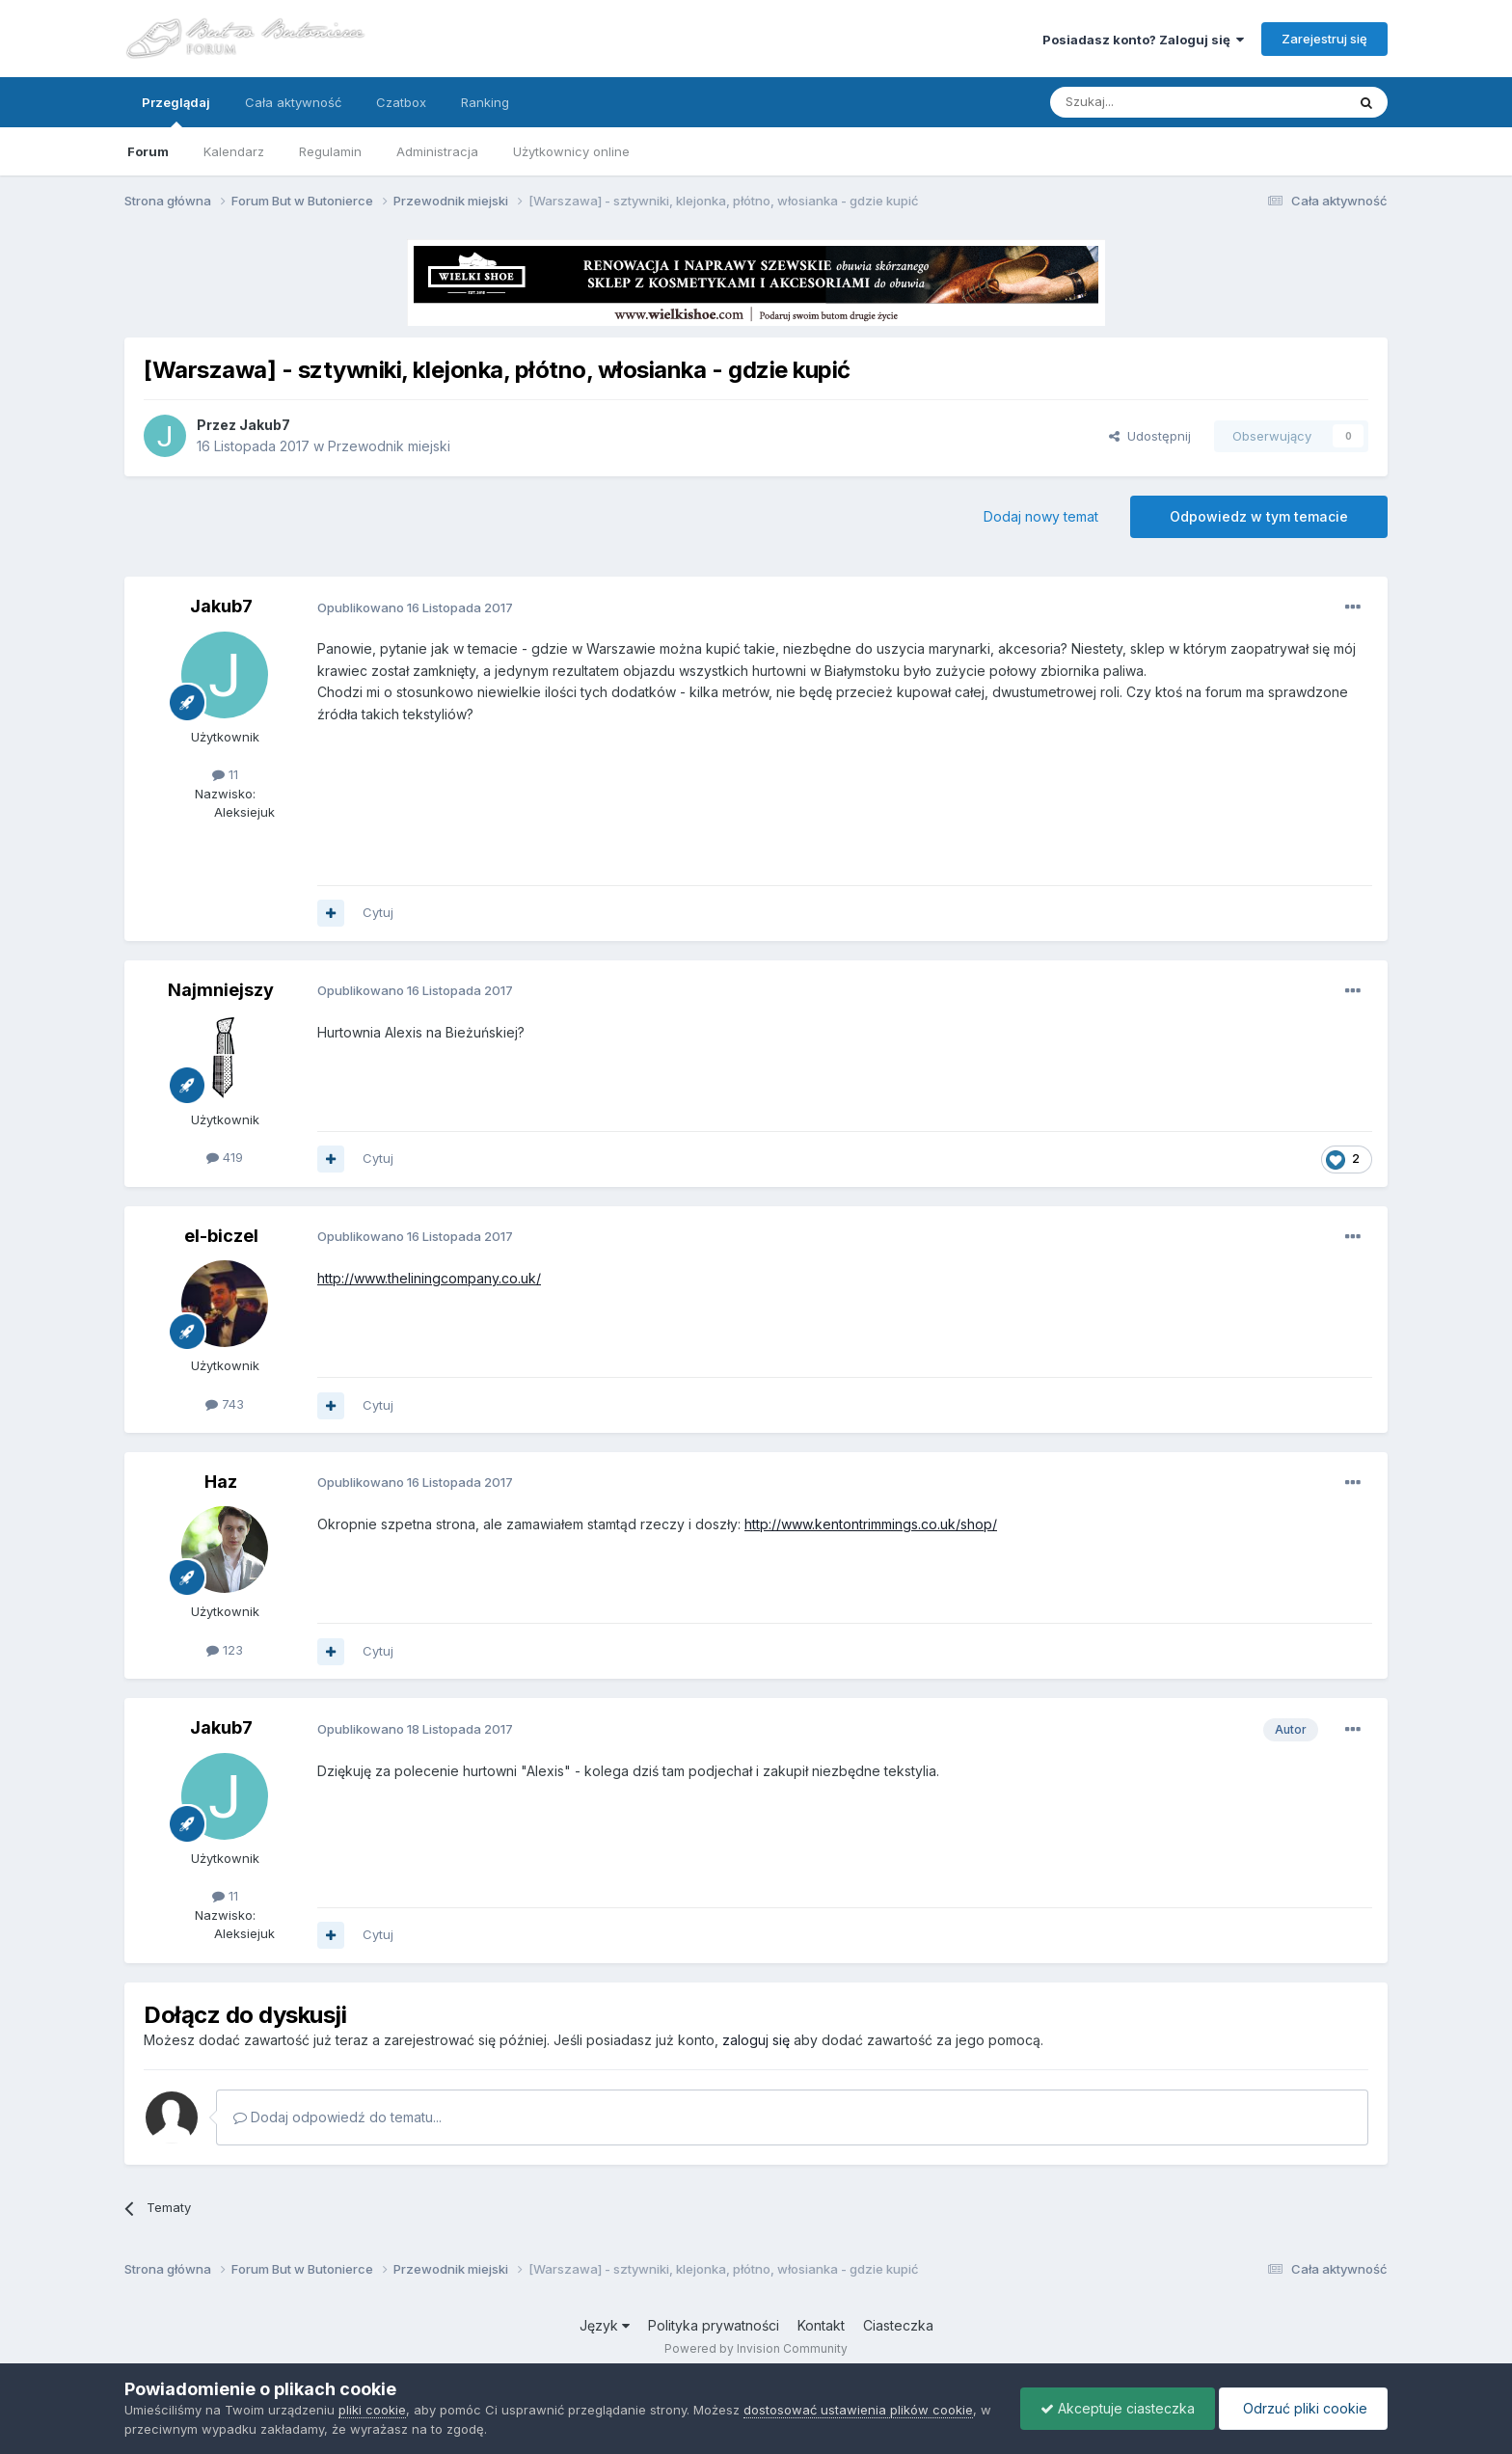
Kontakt (821, 2325)
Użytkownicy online (571, 151)
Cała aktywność (293, 102)
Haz (220, 1481)
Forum (148, 151)
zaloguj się (756, 2040)
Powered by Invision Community (756, 2348)
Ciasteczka (898, 2325)
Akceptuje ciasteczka (1117, 2408)
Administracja (437, 151)
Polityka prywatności (713, 2325)
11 (225, 774)
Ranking (485, 102)
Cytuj (378, 912)
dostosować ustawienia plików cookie (858, 2409)
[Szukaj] (1150, 102)
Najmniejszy (221, 990)
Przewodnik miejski (389, 446)
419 (224, 1157)
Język (605, 2325)
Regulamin (330, 151)
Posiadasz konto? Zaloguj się (1143, 39)
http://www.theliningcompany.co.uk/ (429, 1278)
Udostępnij (1150, 436)
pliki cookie (372, 2409)
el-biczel (221, 1236)
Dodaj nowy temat (1041, 516)
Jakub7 (264, 425)
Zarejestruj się (1324, 38)
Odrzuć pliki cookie (1303, 2408)
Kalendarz (233, 151)
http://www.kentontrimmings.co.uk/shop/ (870, 1524)
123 (224, 1650)
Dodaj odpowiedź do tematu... (337, 2117)
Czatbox (401, 102)
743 (224, 1404)
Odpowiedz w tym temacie (1259, 516)
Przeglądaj (176, 110)
